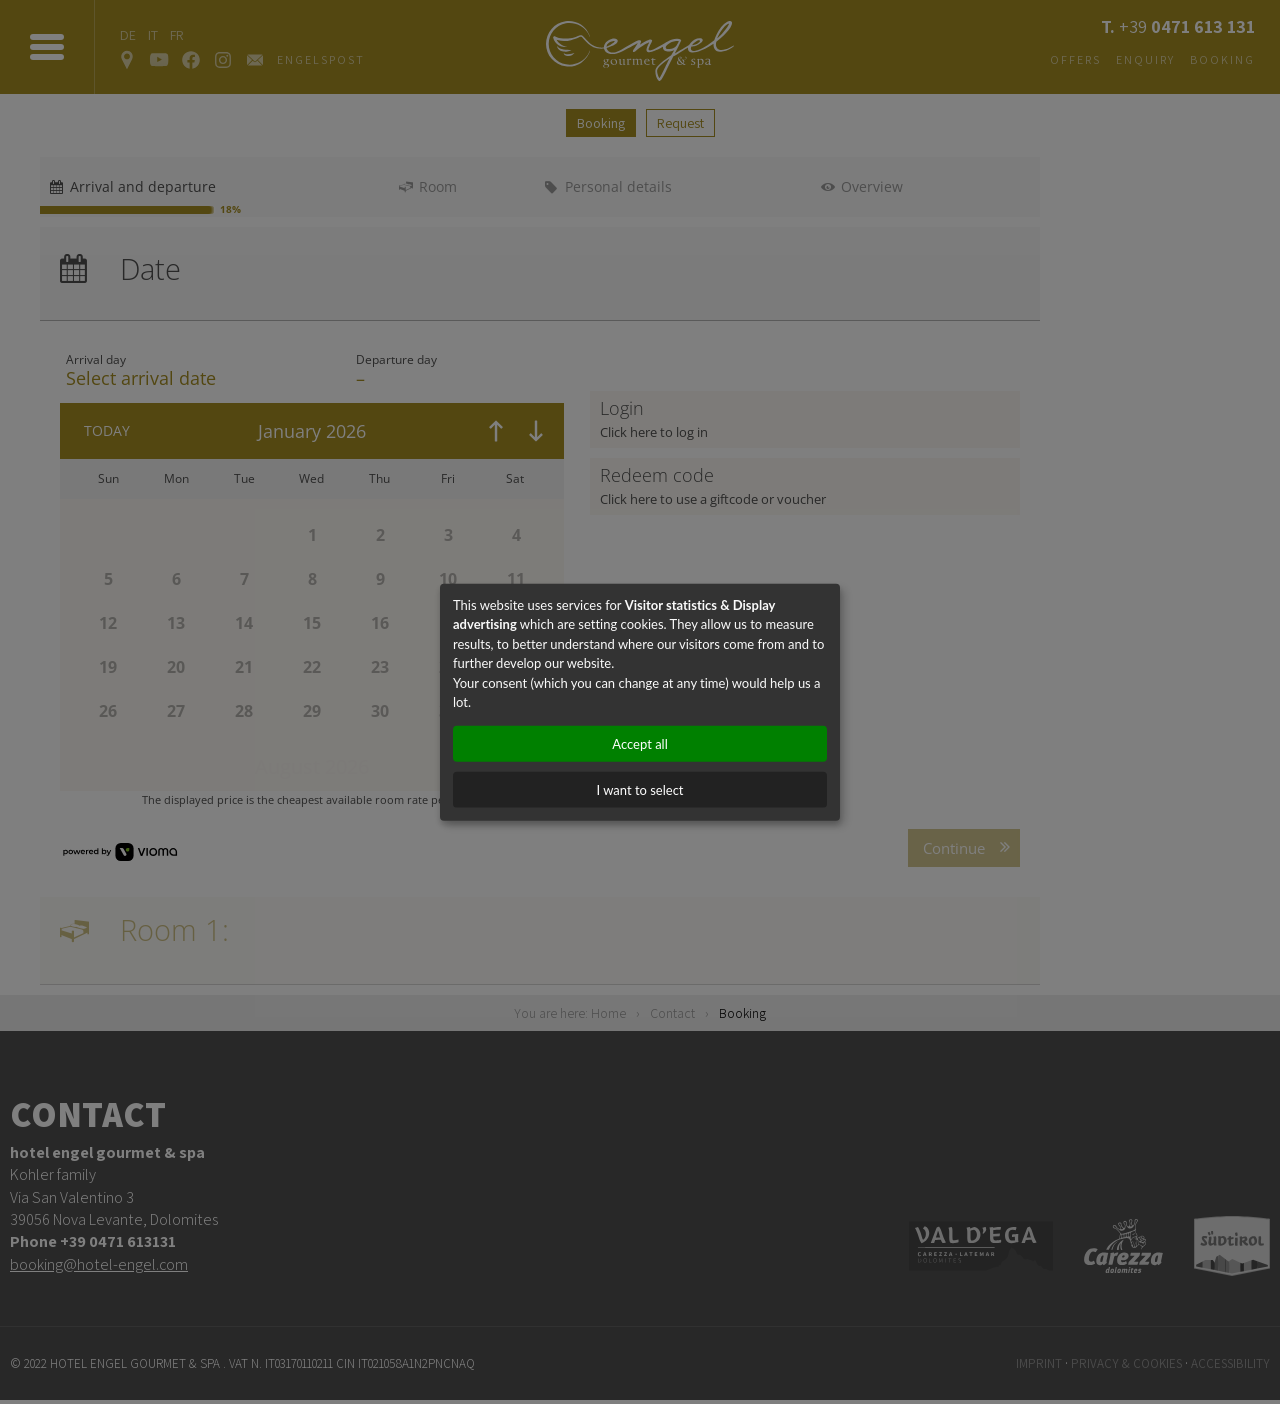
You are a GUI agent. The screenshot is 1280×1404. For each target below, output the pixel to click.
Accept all (639, 743)
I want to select (639, 789)
